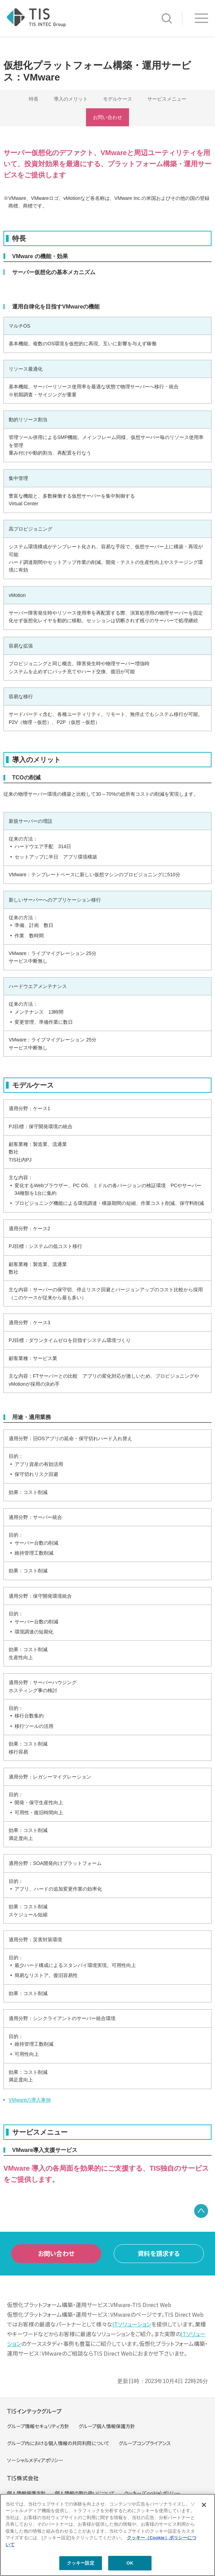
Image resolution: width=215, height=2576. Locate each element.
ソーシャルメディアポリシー (35, 2460)
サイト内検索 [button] (167, 18)
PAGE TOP (201, 2211)
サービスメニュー (166, 99)
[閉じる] (204, 2504)
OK (130, 2563)
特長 (33, 99)
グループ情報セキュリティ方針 (38, 2426)
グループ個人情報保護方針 (106, 2426)
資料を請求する (159, 2253)
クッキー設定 (80, 2563)
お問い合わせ (107, 117)
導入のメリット (71, 99)
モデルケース (117, 99)
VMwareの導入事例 (30, 2100)
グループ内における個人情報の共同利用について (58, 2443)
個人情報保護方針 (26, 2493)
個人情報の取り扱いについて (85, 2493)
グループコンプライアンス (145, 2443)
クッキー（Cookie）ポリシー (152, 2493)
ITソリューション (131, 2324)
